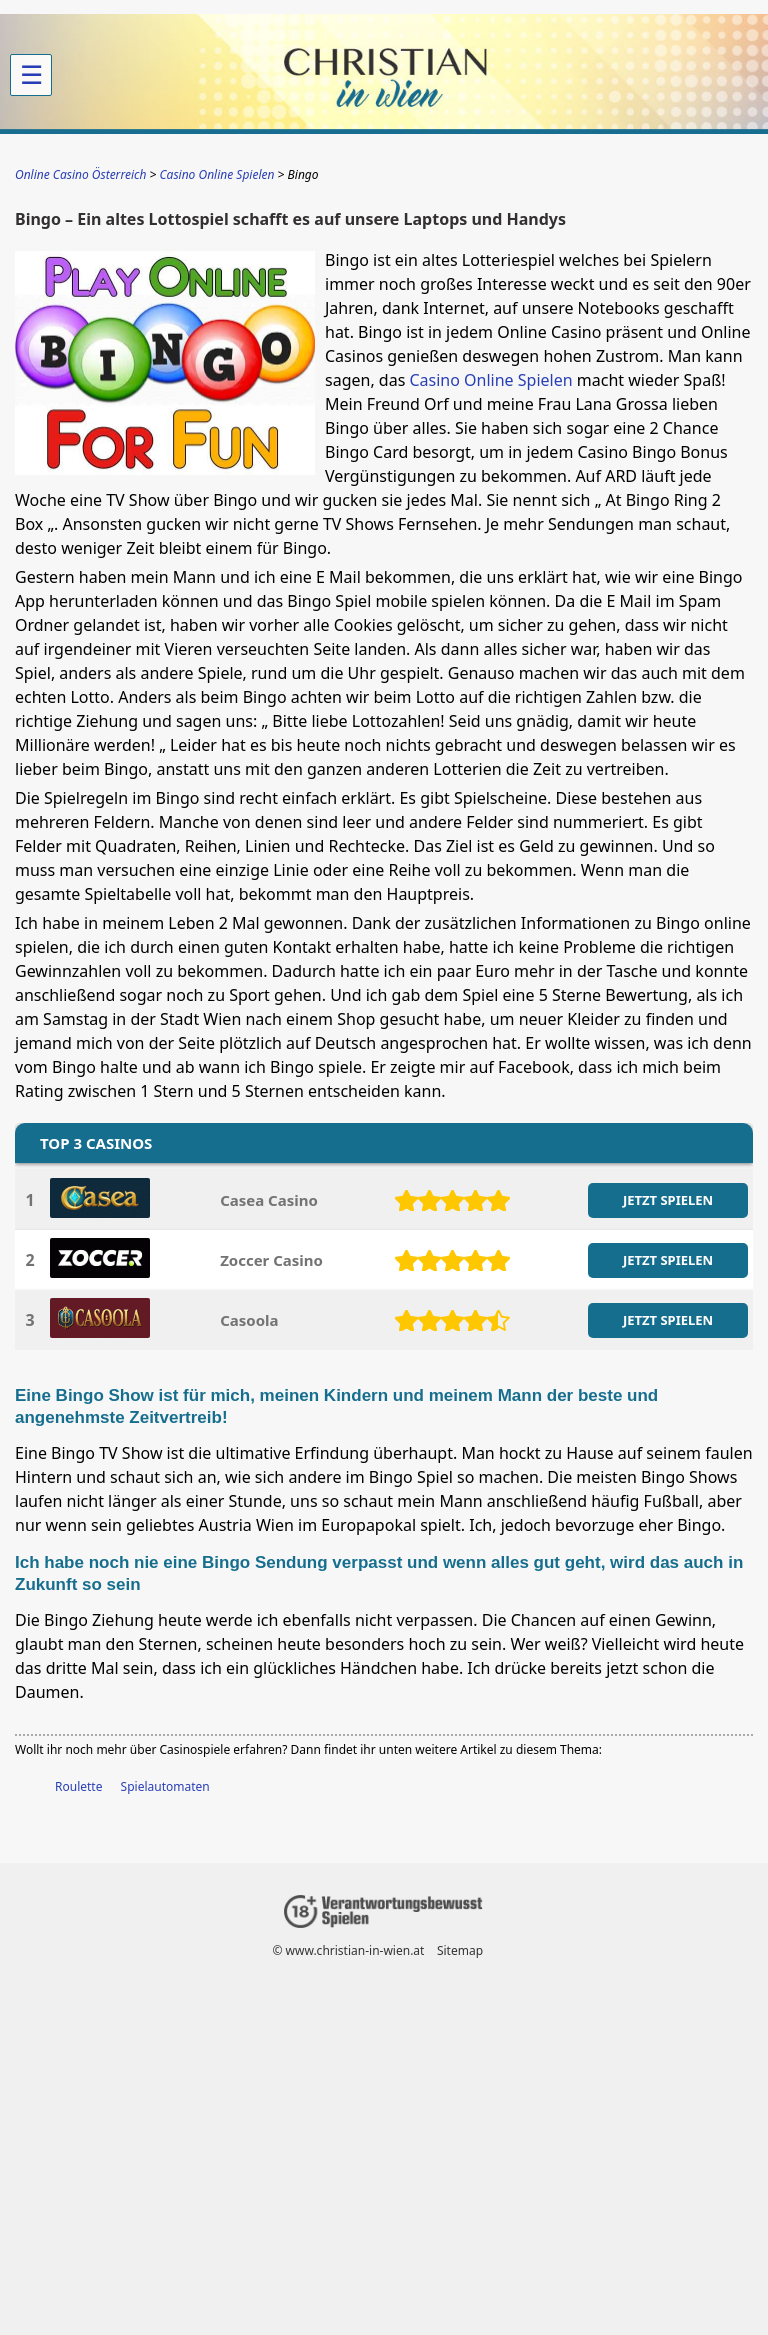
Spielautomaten (165, 1786)
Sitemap (460, 1950)
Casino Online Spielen (490, 380)
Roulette (78, 1786)
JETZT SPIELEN (668, 1200)
